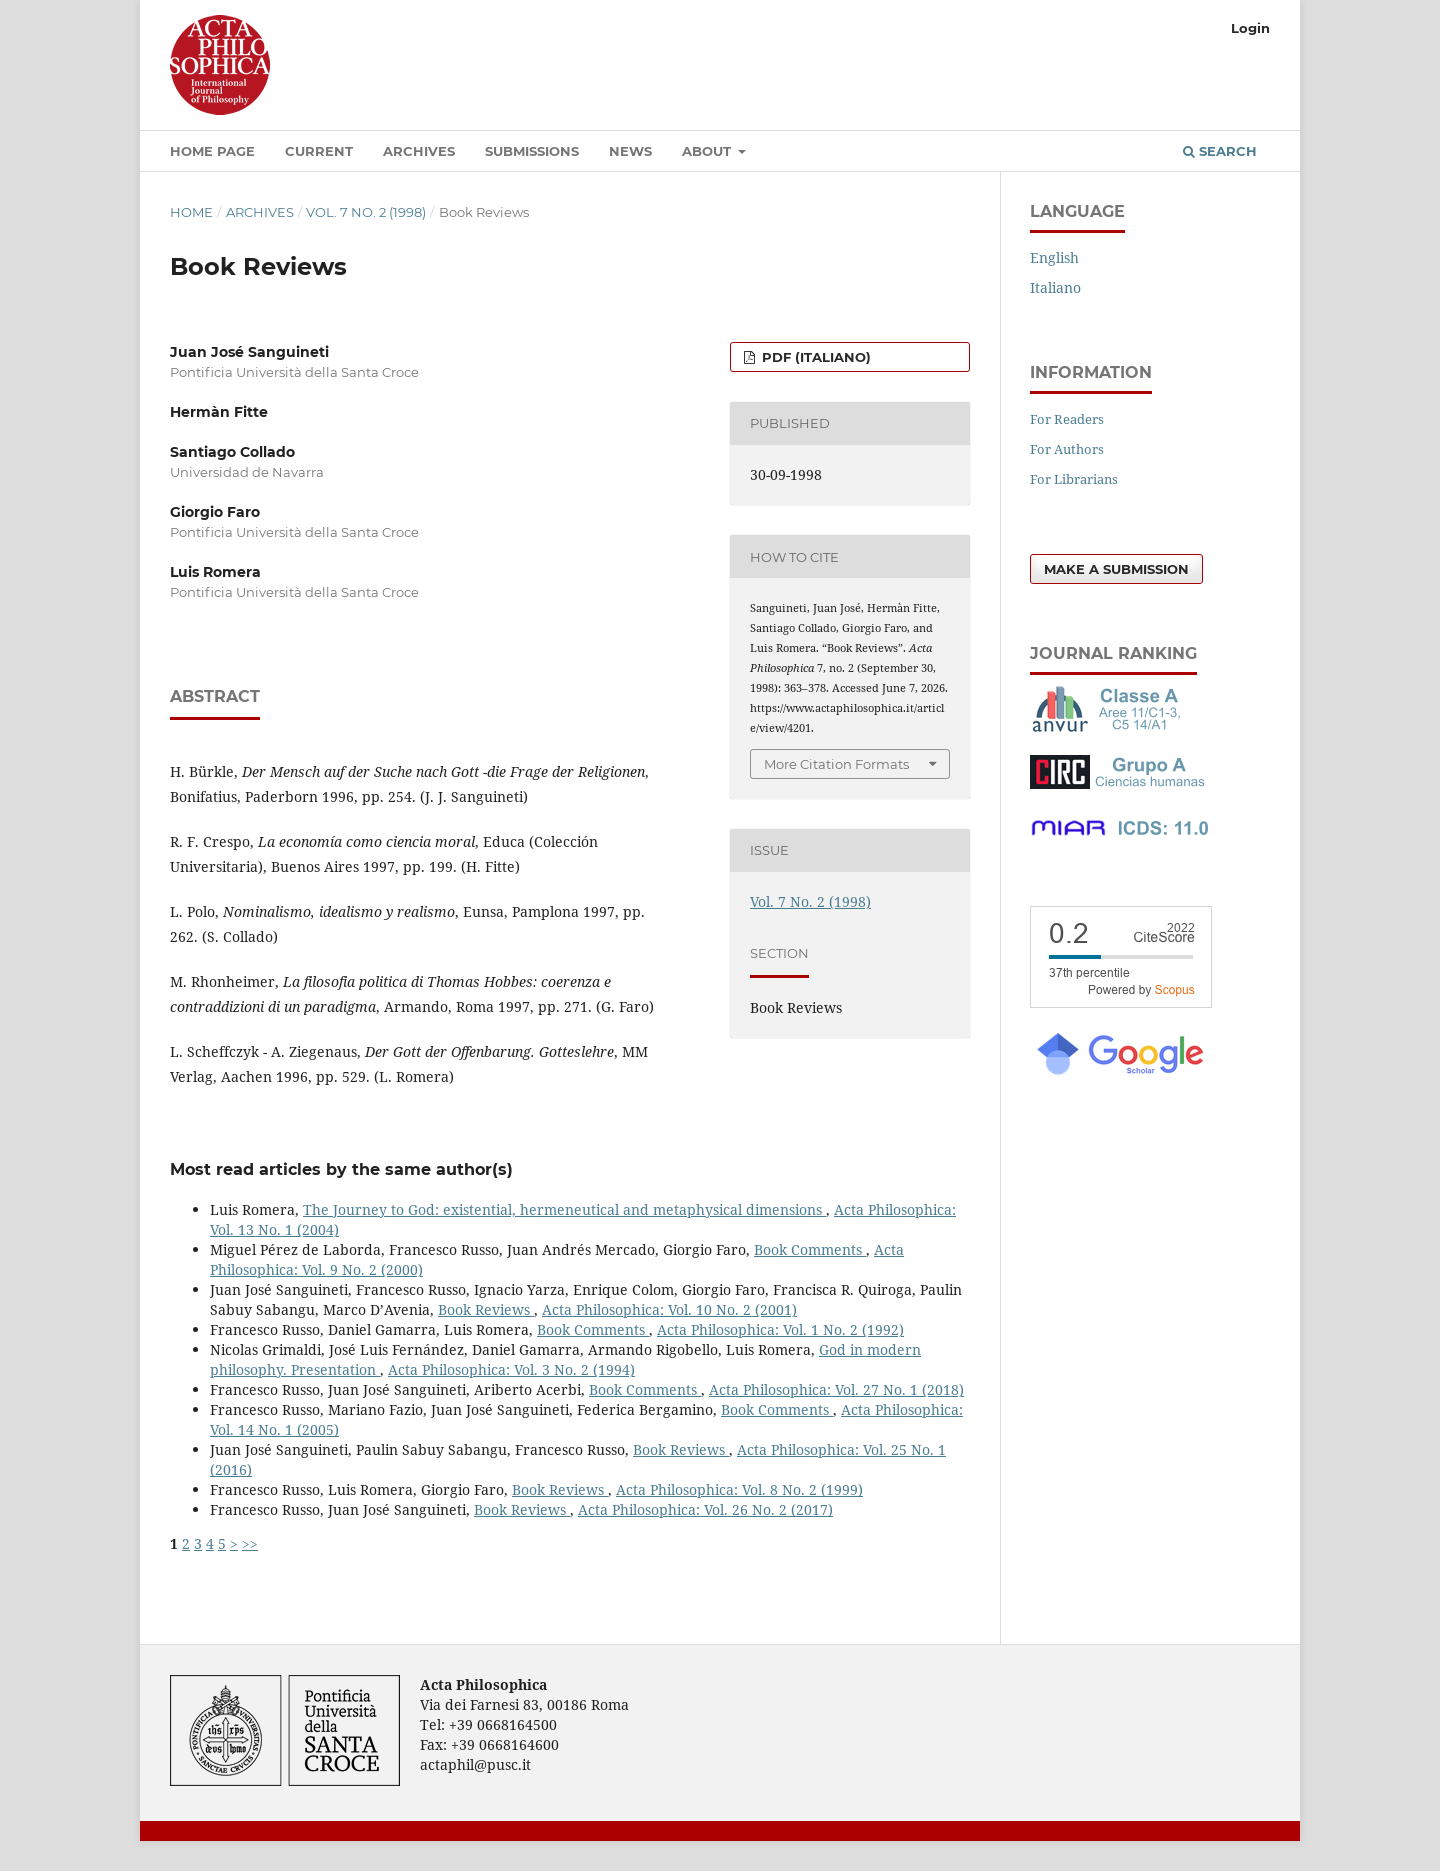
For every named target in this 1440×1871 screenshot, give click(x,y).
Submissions (532, 151)
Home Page (212, 151)
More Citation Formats (836, 764)
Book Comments (810, 1249)
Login (1250, 28)
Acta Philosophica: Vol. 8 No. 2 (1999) (739, 1489)
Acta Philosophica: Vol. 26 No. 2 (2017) (705, 1509)
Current (319, 151)
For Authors (1067, 449)
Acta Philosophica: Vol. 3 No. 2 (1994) (511, 1369)
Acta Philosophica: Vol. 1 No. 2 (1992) (780, 1329)
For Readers (1067, 419)
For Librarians (1074, 479)
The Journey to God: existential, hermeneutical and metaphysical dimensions (564, 1209)
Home (191, 212)
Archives (419, 151)
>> (250, 1543)
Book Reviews (486, 1309)
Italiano (1055, 287)
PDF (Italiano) (814, 357)
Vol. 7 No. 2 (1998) (366, 212)
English (1054, 257)
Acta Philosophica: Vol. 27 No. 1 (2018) (836, 1389)
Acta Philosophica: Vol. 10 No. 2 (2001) (669, 1309)
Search (1220, 151)
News (630, 151)
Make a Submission (1116, 569)
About (708, 151)
